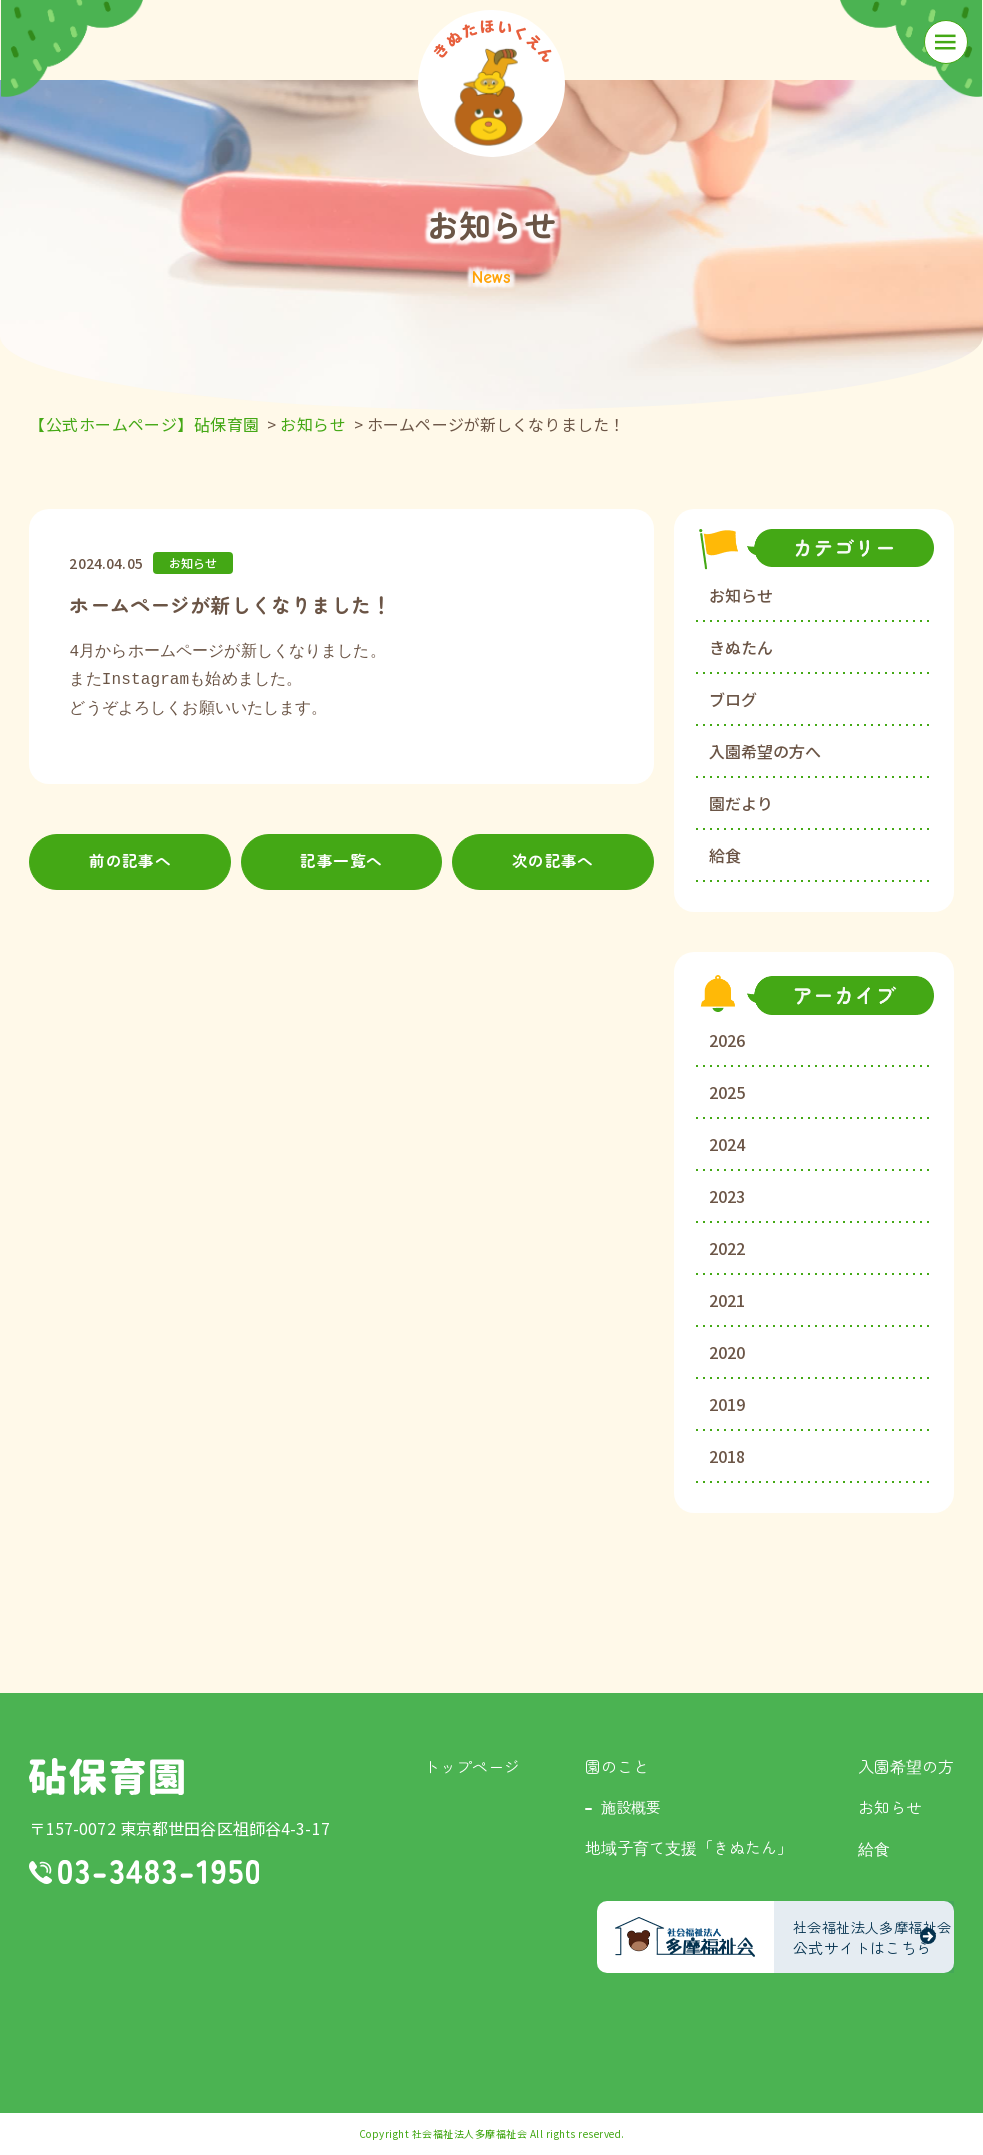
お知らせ (741, 595)
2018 (727, 1456)
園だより (741, 803)
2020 (727, 1352)
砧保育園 (106, 1776)
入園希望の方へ (765, 751)
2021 (727, 1300)
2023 (727, 1196)
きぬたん (741, 647)
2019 (727, 1404)
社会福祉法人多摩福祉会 (470, 2133)
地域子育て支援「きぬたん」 (689, 1847)
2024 (727, 1144)
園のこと (617, 1766)
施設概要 (631, 1806)
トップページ (472, 1766)
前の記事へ (130, 863)
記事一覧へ (341, 863)
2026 (727, 1040)
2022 (727, 1248)
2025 (727, 1092)
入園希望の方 (906, 1766)
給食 (725, 855)
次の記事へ (553, 863)
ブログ (733, 699)
